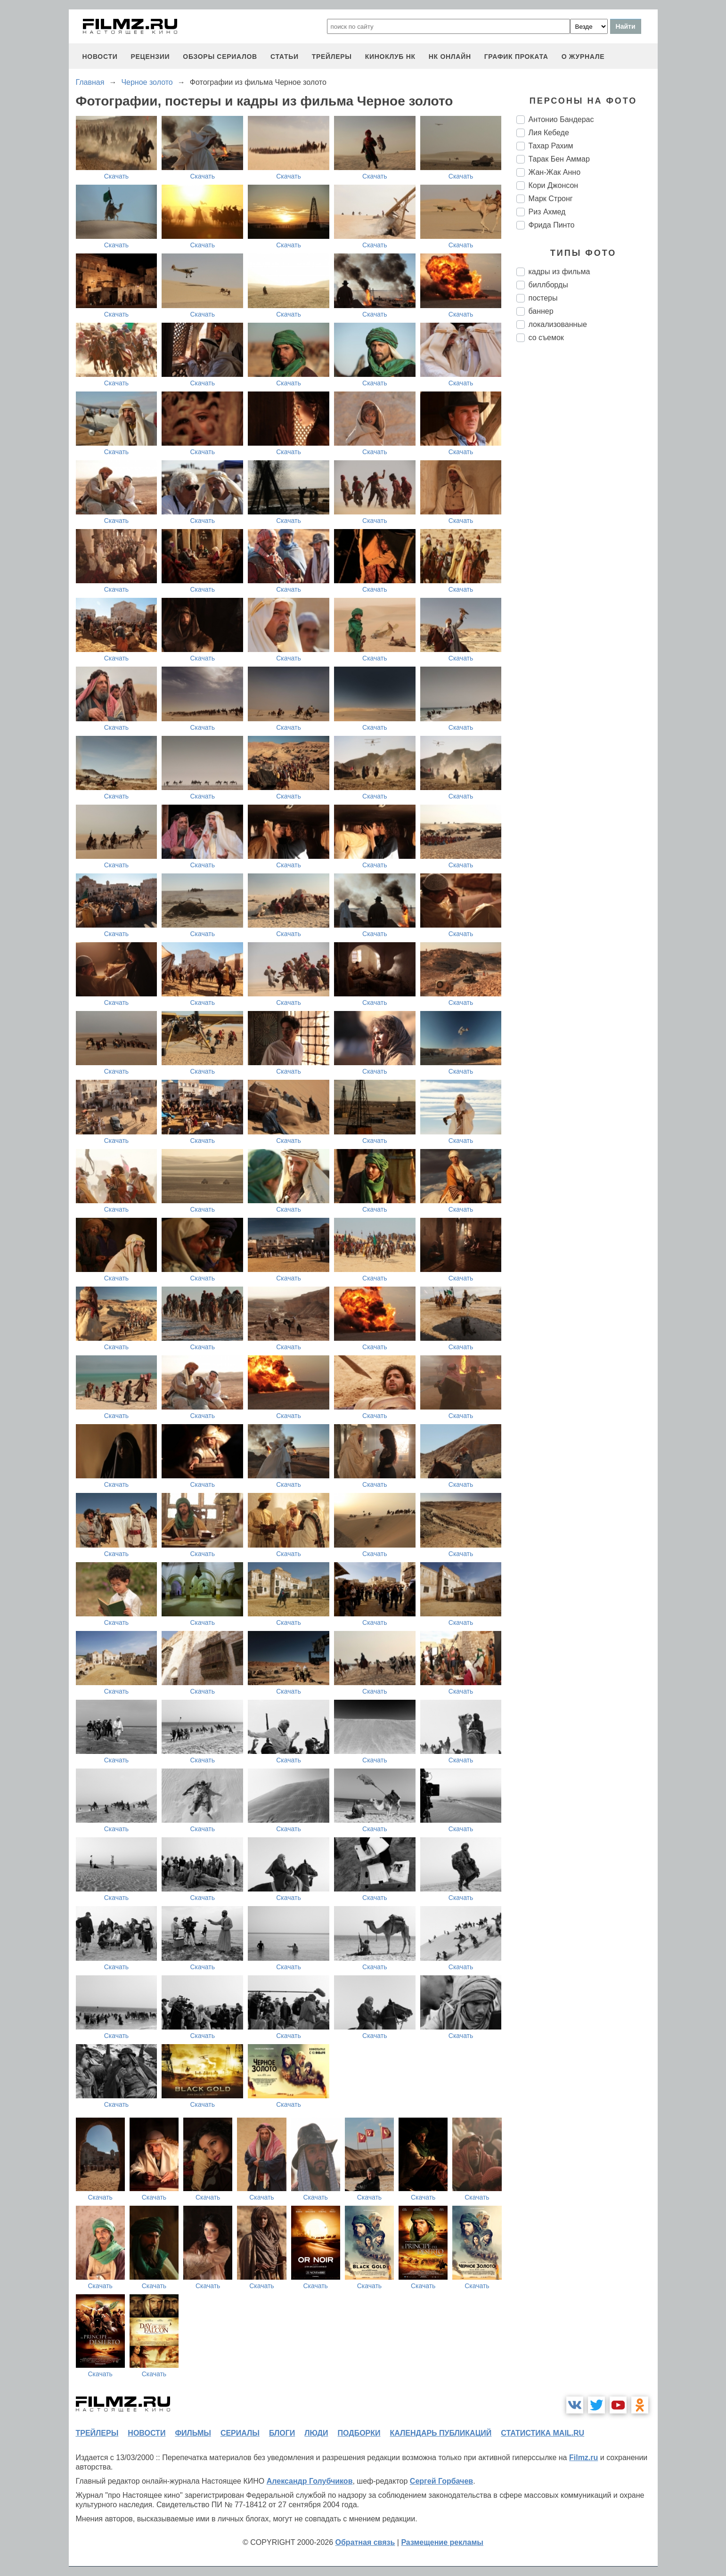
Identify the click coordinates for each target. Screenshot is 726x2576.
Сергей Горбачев (441, 2481)
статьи (284, 56)
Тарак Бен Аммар (559, 159)
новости (100, 56)
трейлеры (332, 56)
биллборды (548, 285)
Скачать (116, 176)
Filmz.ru (583, 2458)
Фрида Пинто (552, 225)
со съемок (546, 338)
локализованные (558, 324)
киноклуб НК (390, 56)
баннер (541, 311)
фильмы (193, 2433)
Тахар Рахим (551, 146)
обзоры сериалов (220, 56)
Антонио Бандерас (561, 119)
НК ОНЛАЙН (450, 56)
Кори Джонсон (554, 185)
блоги (282, 2433)
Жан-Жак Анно (555, 172)
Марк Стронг (551, 199)
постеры (543, 298)
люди (316, 2433)
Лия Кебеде (549, 133)
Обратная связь (365, 2542)
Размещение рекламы (442, 2542)
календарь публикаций (441, 2433)
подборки (359, 2433)
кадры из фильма (559, 272)
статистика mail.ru (542, 2433)
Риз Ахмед (547, 212)
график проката (516, 56)
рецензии (150, 56)
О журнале (583, 56)
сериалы (240, 2433)
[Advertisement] (587, 507)
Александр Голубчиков (310, 2481)
